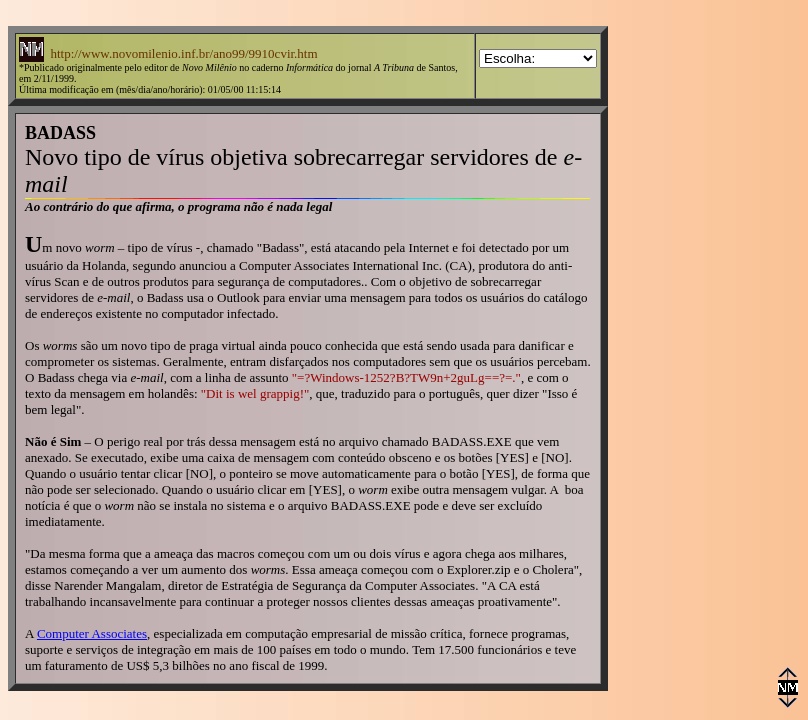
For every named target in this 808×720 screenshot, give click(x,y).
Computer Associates (92, 633)
